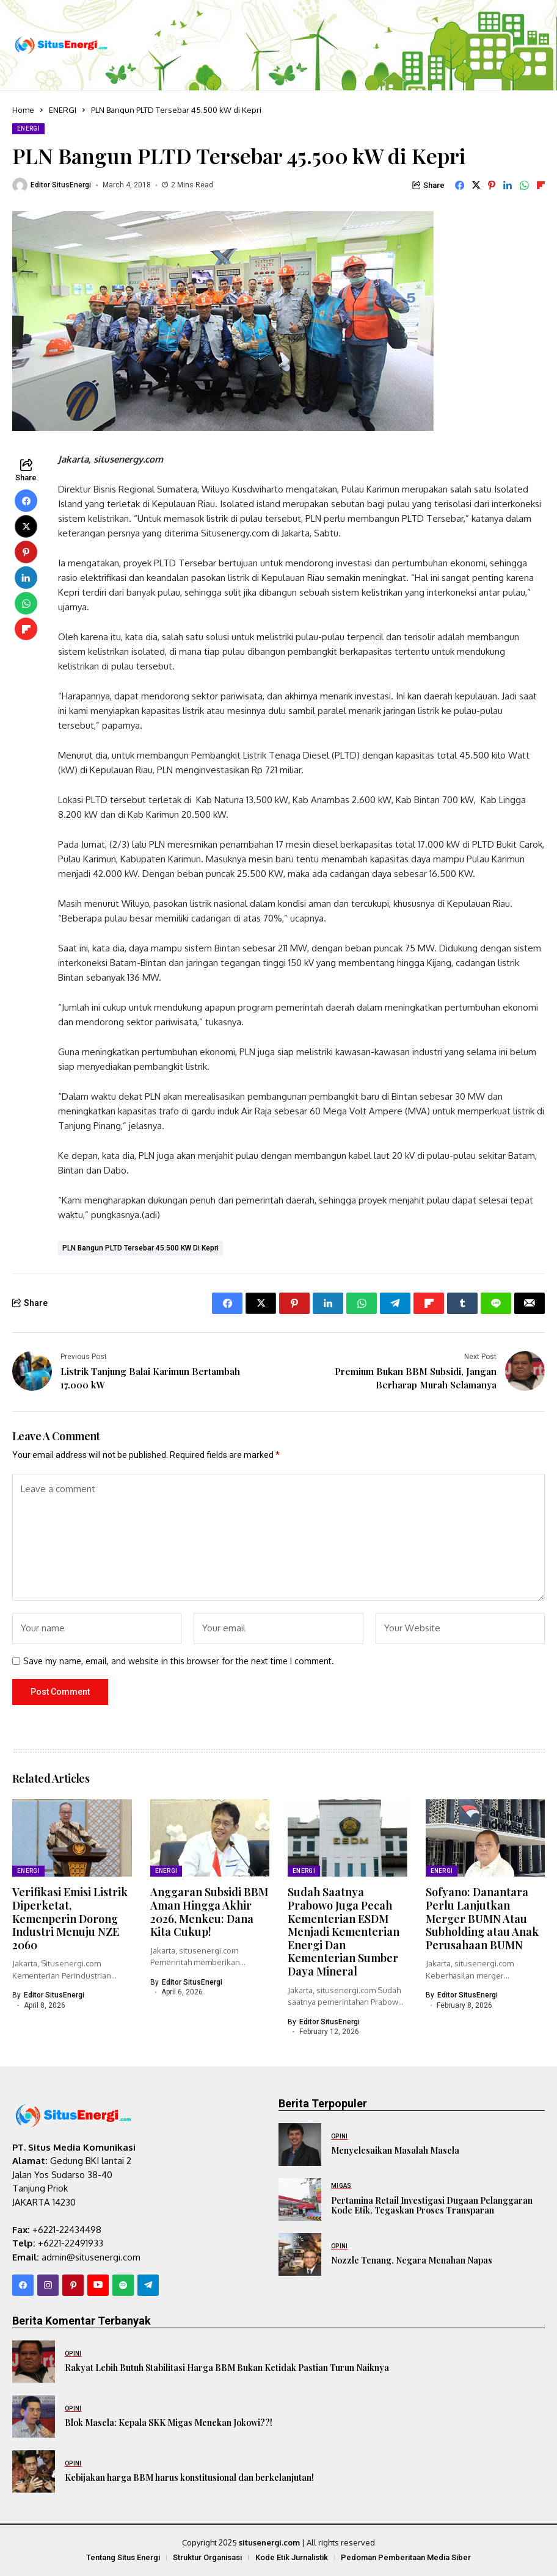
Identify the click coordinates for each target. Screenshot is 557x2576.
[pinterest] (73, 2285)
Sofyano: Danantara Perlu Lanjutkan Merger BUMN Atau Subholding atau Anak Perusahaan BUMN (482, 1918)
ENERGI (62, 110)
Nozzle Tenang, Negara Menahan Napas (411, 2260)
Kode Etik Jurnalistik (291, 2557)
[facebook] (23, 2285)
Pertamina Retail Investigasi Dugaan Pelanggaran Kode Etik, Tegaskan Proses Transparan (432, 2206)
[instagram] (48, 2285)
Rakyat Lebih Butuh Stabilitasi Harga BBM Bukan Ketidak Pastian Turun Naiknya (227, 2367)
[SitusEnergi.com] (61, 45)
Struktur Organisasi (207, 2557)
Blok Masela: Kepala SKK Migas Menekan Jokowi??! (168, 2422)
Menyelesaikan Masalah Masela (395, 2150)
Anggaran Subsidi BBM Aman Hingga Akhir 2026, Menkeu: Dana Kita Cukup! (209, 1912)
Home (23, 110)
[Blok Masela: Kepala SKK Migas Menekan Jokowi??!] (33, 2416)
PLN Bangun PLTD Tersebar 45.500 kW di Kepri (140, 1248)
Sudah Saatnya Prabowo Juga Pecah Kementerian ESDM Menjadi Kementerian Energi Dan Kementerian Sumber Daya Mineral (343, 1932)
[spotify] (123, 2285)
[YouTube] (98, 2285)
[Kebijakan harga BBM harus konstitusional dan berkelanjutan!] (33, 2471)
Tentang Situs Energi (123, 2557)
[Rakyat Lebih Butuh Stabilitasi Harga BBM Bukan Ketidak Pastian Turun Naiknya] (33, 2361)
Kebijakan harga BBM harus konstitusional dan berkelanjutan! (189, 2477)
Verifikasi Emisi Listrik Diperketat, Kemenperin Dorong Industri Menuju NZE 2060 (70, 1918)
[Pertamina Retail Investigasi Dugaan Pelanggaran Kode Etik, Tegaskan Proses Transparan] (299, 2199)
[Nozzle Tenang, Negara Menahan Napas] (299, 2254)
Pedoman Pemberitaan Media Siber (406, 2557)
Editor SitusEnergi (61, 185)
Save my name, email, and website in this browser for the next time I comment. (178, 1661)
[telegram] (148, 2285)
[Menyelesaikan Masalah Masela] (299, 2144)
